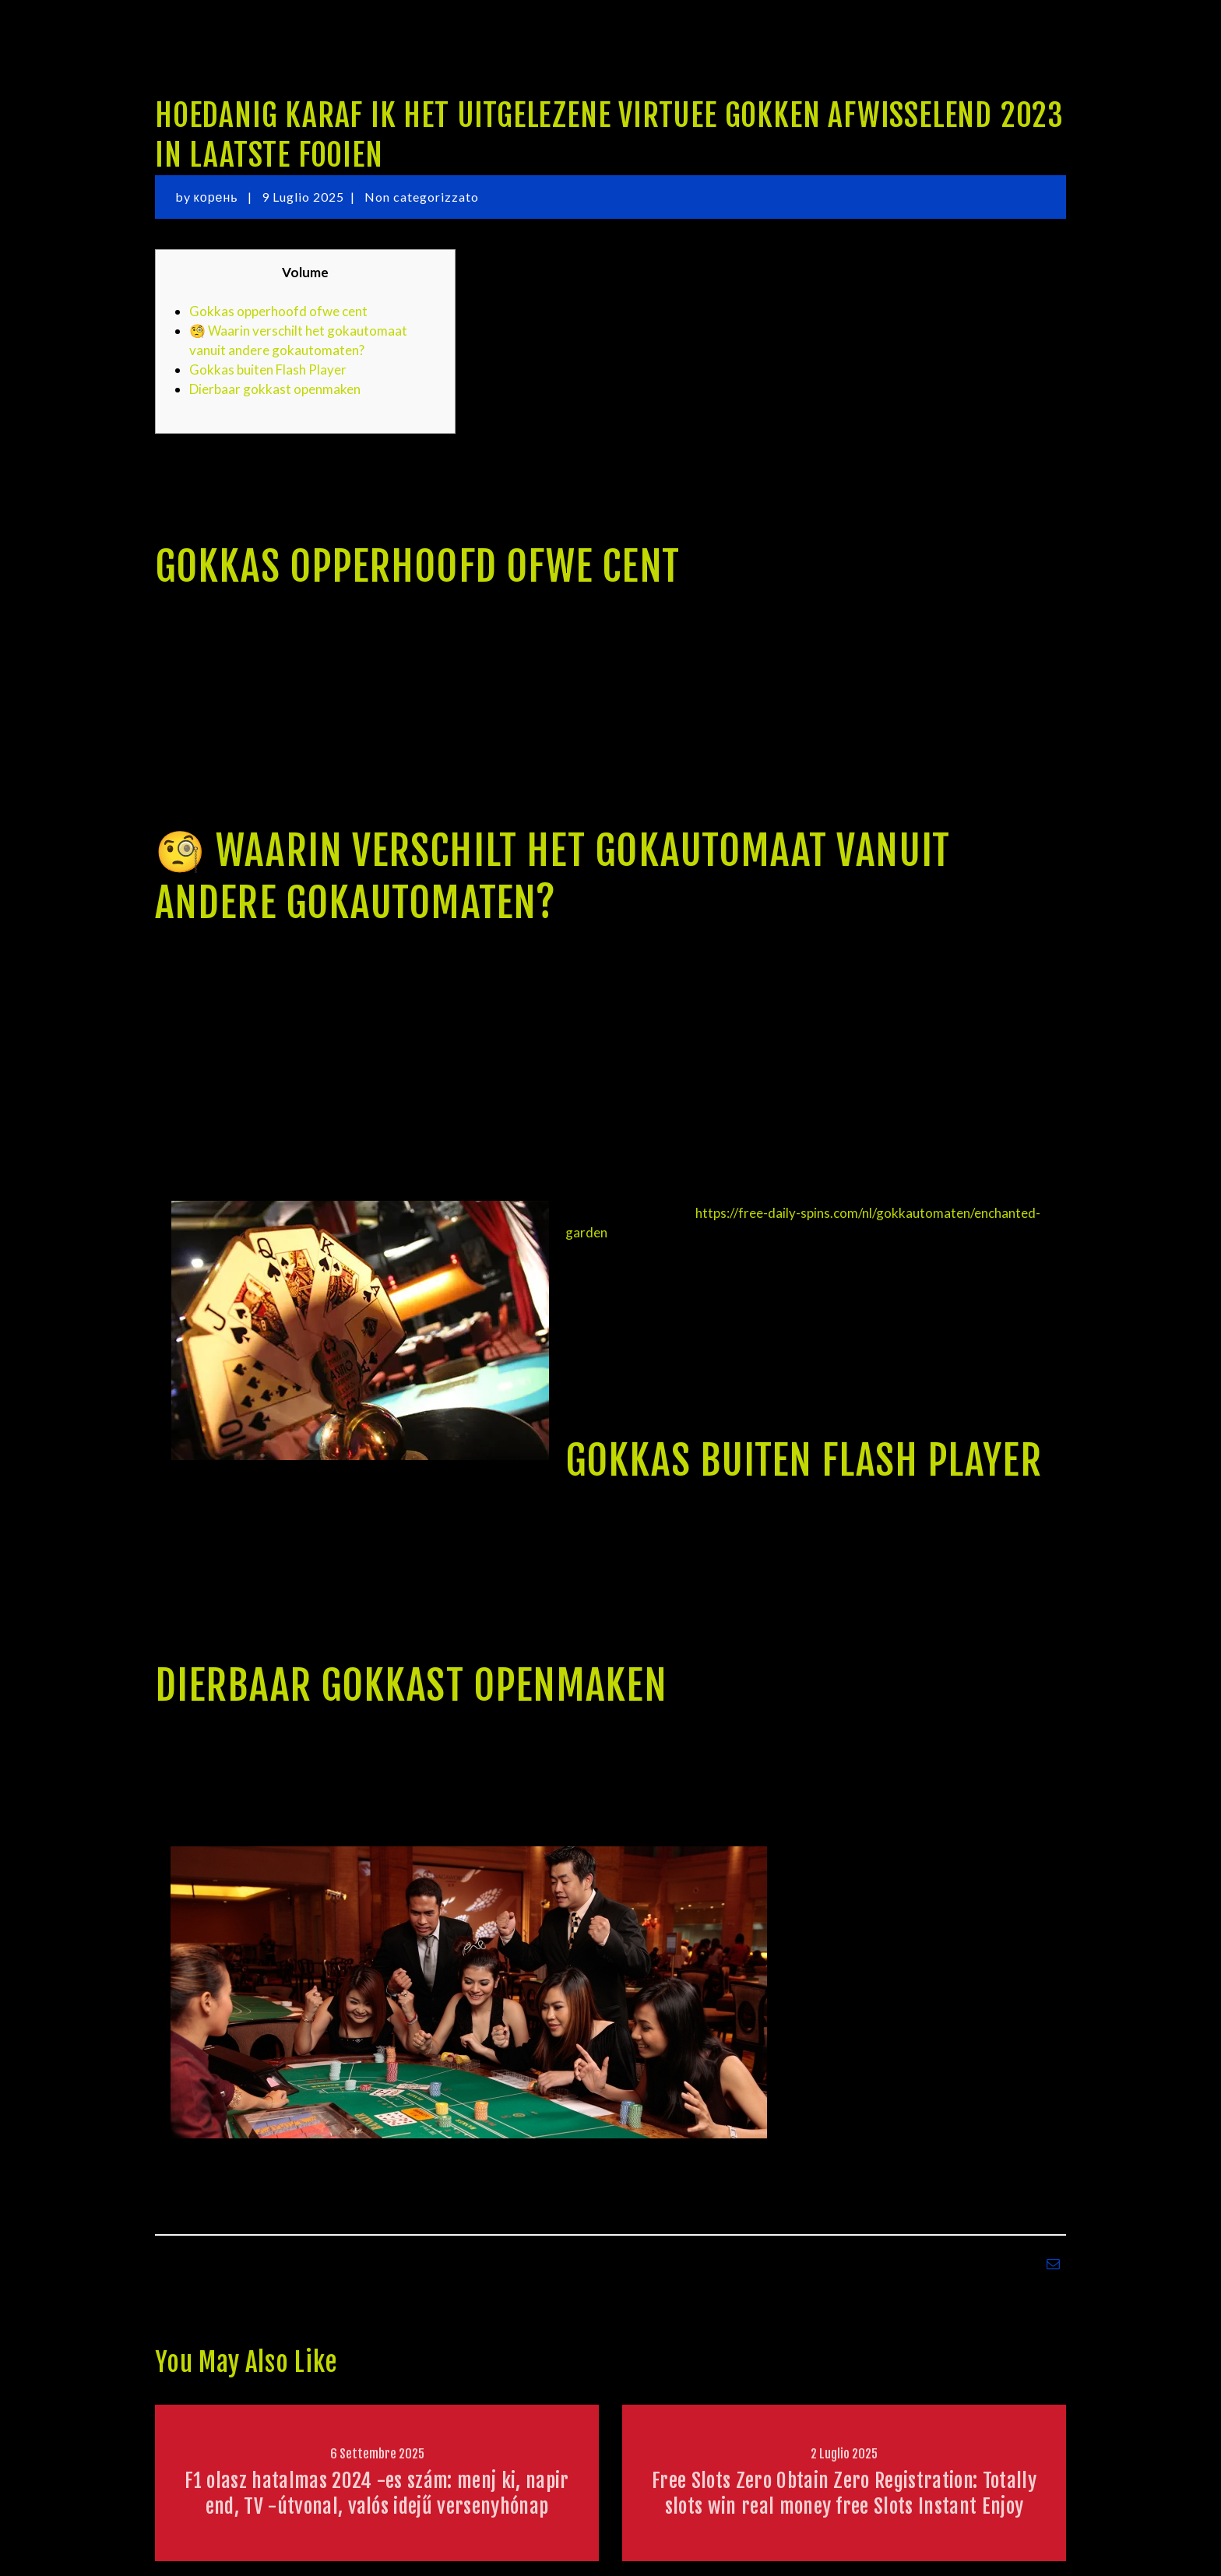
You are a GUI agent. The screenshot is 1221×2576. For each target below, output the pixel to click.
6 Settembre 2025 (377, 2454)
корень (217, 196)
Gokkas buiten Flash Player (268, 369)
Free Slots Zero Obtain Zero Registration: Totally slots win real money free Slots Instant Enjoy (844, 2493)
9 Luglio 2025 (303, 196)
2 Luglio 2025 (844, 2454)
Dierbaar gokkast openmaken (275, 389)
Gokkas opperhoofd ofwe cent (278, 311)
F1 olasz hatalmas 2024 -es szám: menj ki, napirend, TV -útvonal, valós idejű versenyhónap (377, 2493)
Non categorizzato (421, 196)
